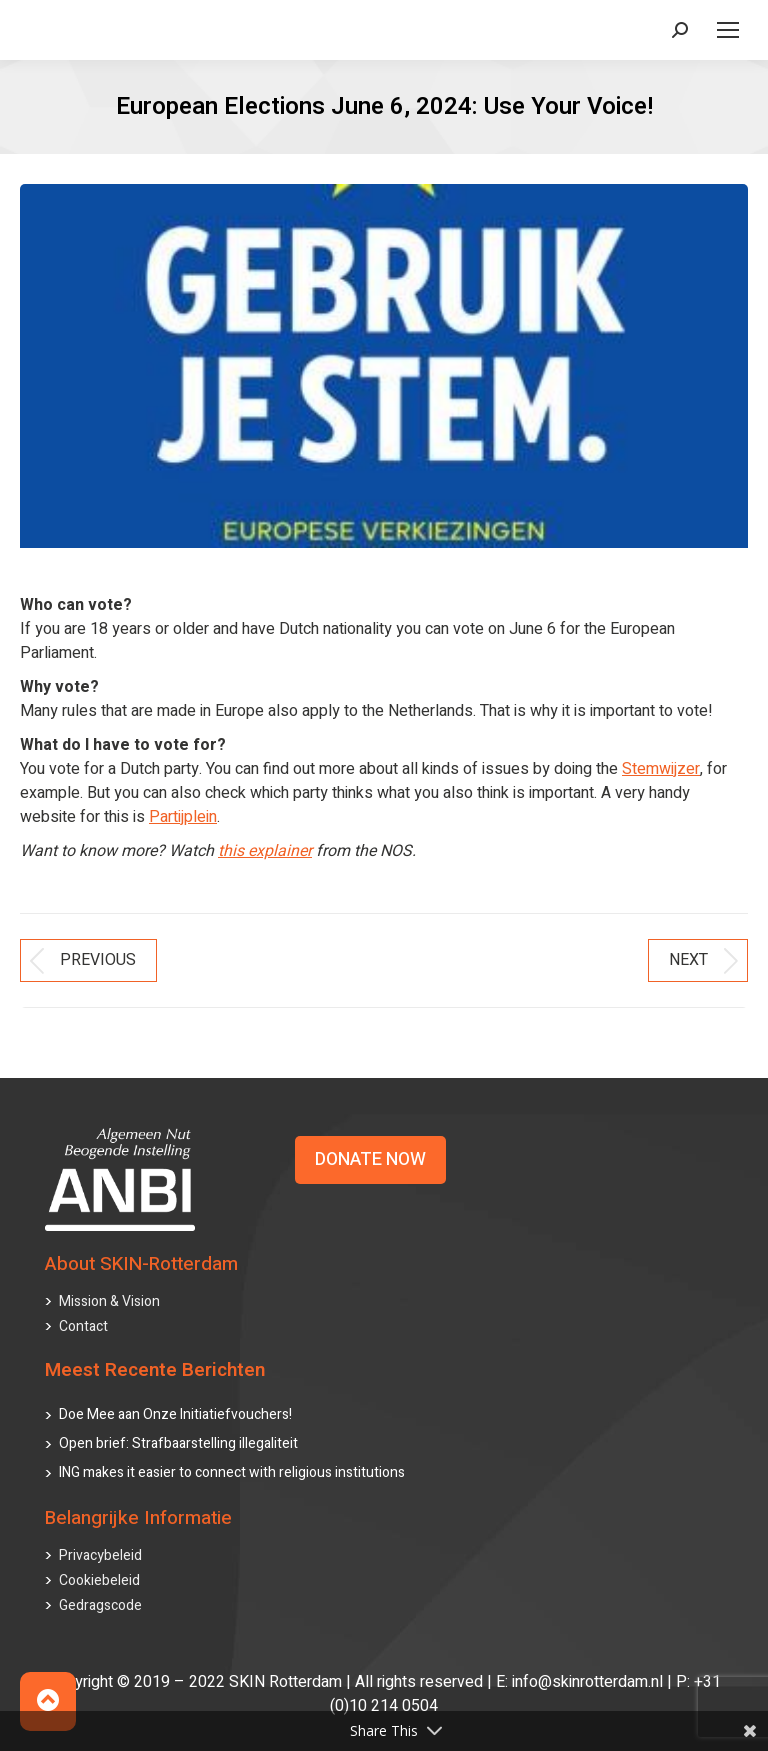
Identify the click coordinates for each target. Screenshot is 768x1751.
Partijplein (183, 817)
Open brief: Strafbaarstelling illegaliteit (178, 1443)
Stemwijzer (661, 769)
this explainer (265, 851)
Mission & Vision (109, 1301)
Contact (83, 1326)
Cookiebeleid (99, 1580)
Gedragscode (100, 1605)
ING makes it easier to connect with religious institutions (232, 1472)
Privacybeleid (100, 1555)
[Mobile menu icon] (728, 30)
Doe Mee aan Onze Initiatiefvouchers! (175, 1414)
